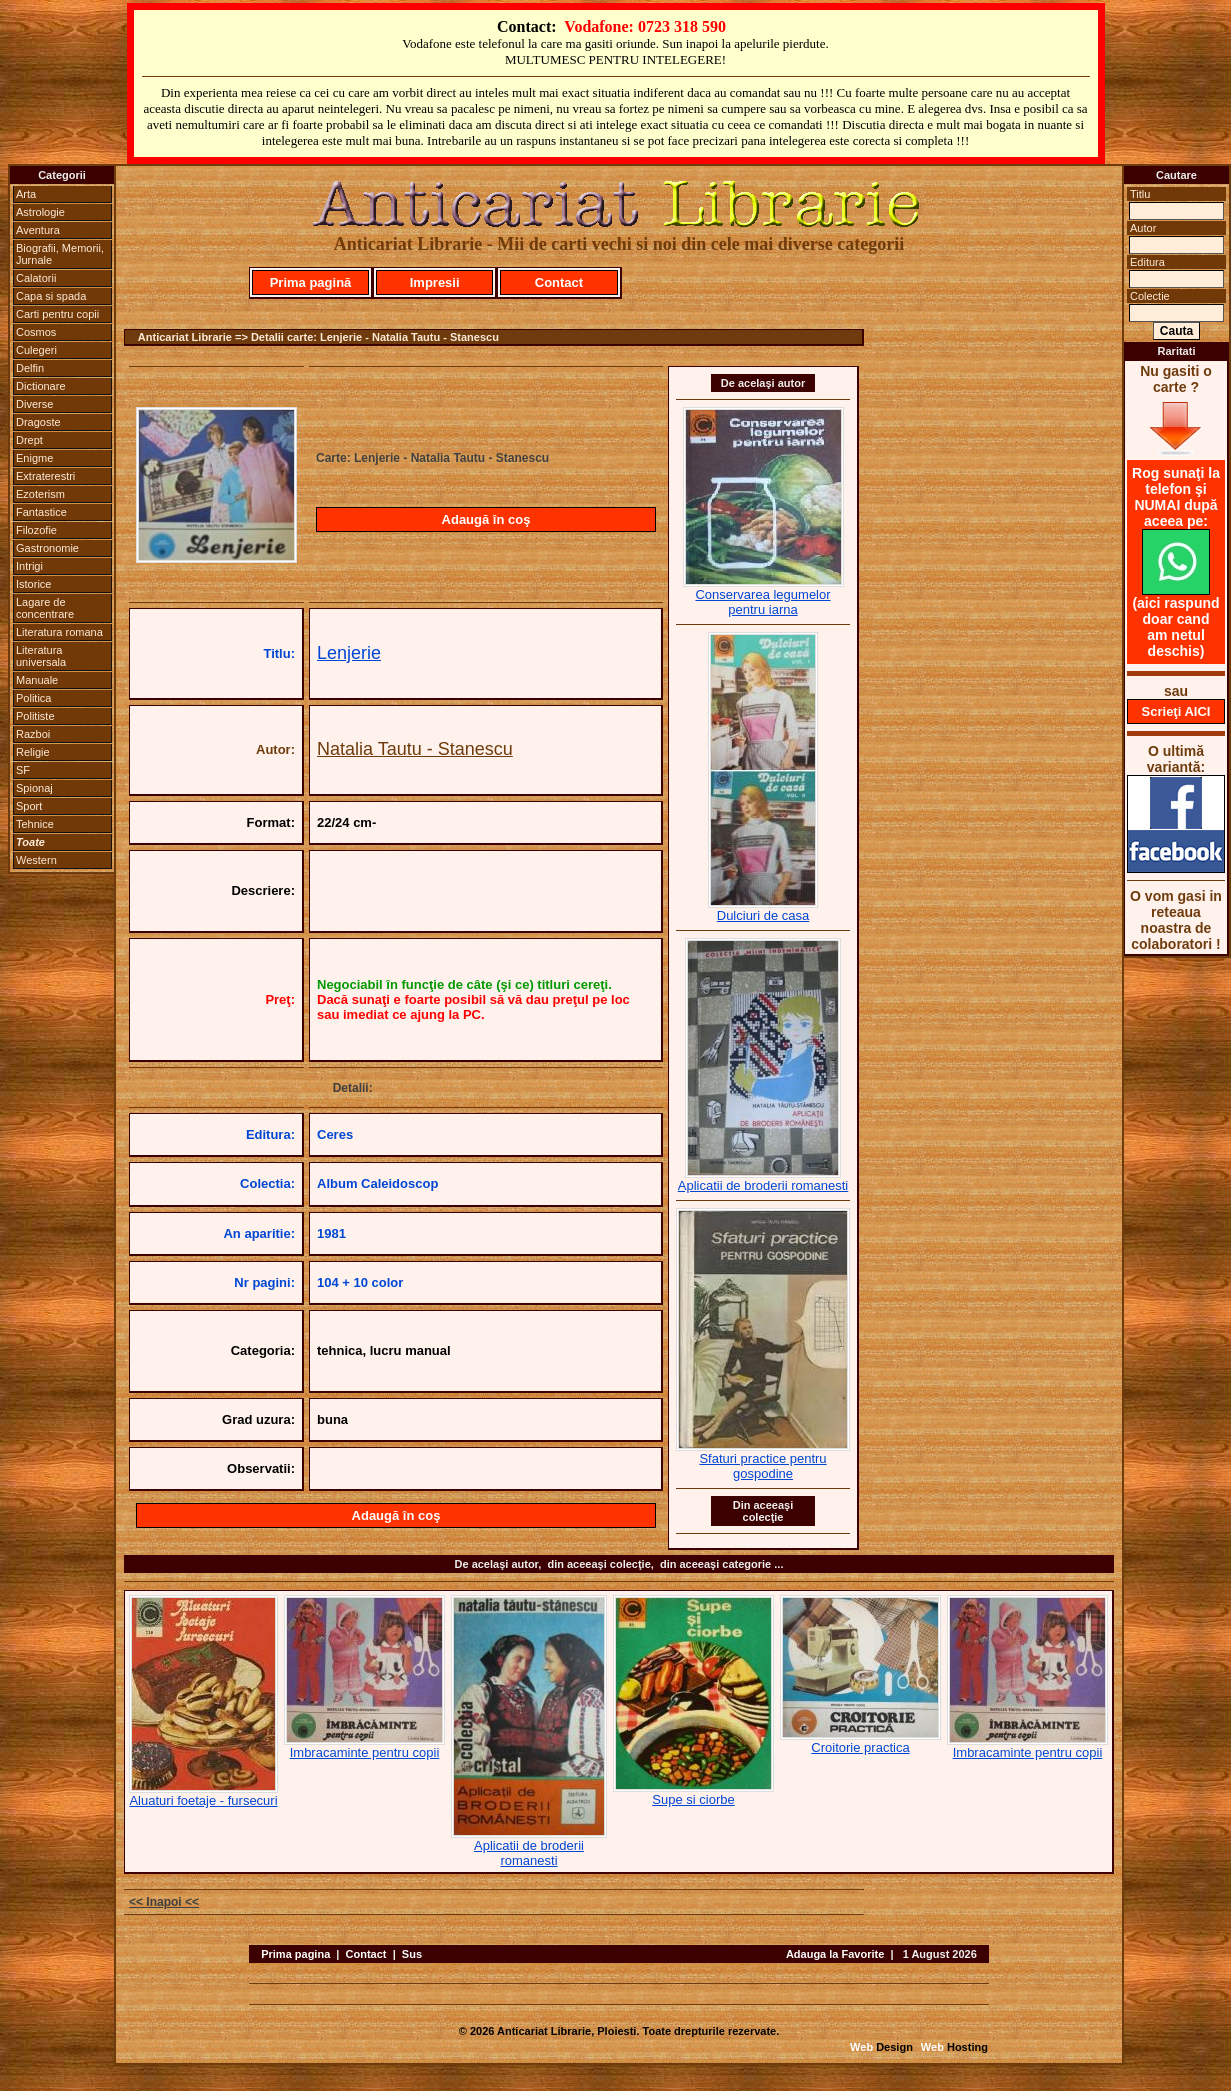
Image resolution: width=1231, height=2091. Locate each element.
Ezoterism (40, 494)
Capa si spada (51, 296)
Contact (559, 282)
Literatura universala (41, 656)
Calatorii (36, 278)
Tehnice (35, 824)
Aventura (38, 230)
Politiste (35, 716)
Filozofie (36, 530)
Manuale (37, 680)
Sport (29, 806)
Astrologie (40, 212)
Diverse (34, 404)
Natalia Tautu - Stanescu (415, 749)
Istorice (33, 584)
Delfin (30, 368)
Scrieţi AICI (1176, 711)
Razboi (33, 734)
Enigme (34, 458)
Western (36, 860)
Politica (33, 698)
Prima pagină (311, 282)
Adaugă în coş (486, 519)
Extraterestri (45, 476)
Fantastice (41, 512)
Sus (412, 1954)
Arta (26, 194)
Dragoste (38, 422)
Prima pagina (295, 1954)
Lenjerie (349, 653)
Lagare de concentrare (45, 608)
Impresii (435, 282)
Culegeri (36, 350)
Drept (29, 440)
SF (23, 770)
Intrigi (29, 566)
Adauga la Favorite (835, 1954)
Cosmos (36, 332)
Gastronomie (47, 548)
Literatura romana (59, 632)
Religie (33, 752)
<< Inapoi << (164, 1902)
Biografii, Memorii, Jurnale (60, 254)
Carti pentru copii (57, 314)
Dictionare (41, 386)
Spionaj (34, 788)
